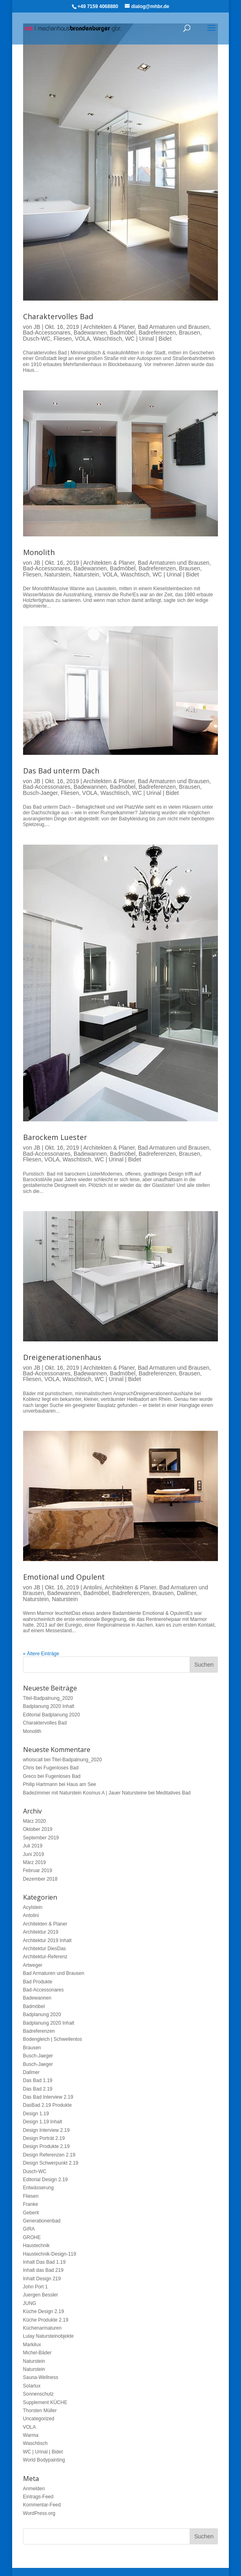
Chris (28, 1768)
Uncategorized (38, 2418)
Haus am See (81, 1784)
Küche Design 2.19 (43, 2311)
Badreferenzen (157, 332)
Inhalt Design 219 (42, 2279)
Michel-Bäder (37, 2353)
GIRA (29, 2229)
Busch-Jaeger (40, 793)
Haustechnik (36, 2245)
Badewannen (90, 332)
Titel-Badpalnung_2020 (48, 1698)
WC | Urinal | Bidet (148, 338)
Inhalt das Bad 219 (43, 2270)
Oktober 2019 (38, 1829)
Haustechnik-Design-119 (49, 2254)
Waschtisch (107, 338)
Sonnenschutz (38, 2394)
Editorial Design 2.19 (45, 2179)
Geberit (31, 2213)
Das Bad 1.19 (38, 2080)
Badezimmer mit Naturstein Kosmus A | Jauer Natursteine (85, 1793)
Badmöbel (122, 332)
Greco (29, 1776)
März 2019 (34, 1862)
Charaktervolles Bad (58, 316)
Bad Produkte (38, 1982)
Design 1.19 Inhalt (42, 2122)
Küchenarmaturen (42, 2328)
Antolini (92, 1587)
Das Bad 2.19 (38, 2089)
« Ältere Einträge (41, 1654)
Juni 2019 (33, 1854)
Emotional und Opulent (64, 1577)
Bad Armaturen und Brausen (173, 327)
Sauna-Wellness (40, 2377)
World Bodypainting (44, 2460)
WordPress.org (39, 2513)
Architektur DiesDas (44, 1948)
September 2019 (41, 1838)
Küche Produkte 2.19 (45, 2320)
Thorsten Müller (40, 2410)
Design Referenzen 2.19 (49, 2155)
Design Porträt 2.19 (44, 2138)
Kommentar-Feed (42, 2505)
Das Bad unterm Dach (61, 770)
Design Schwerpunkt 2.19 (51, 2163)
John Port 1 (35, 2287)
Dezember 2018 (40, 1879)
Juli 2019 (33, 1846)
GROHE (32, 2237)
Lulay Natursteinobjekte (48, 2336)
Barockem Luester (55, 1137)
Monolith (39, 552)
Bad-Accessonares (47, 332)
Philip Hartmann (40, 1784)
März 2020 (34, 1821)
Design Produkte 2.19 (46, 2146)
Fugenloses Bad (61, 1768)
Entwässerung (38, 2187)
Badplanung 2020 (42, 2014)
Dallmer (186, 1593)
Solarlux (32, 2386)
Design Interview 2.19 (46, 2130)
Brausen (189, 332)
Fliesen (62, 338)
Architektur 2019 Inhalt (47, 1940)
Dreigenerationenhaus (62, 1357)
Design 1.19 (36, 2113)
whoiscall (33, 1760)
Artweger (33, 1965)
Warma (30, 2435)
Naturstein (57, 574)
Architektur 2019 (40, 1932)
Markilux (32, 2344)
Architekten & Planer (108, 327)
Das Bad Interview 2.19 (48, 2097)
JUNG (29, 2303)
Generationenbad (42, 2221)
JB (37, 327)
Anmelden (34, 2488)
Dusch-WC (37, 338)
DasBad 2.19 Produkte (47, 2105)
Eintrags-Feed (38, 2497)
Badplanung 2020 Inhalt (49, 1706)
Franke (30, 2204)
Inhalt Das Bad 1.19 (44, 2262)
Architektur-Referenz (45, 1957)
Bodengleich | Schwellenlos (52, 2039)
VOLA (82, 338)
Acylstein (33, 1907)
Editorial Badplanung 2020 (51, 1715)
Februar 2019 (37, 1870)
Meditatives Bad (173, 1793)
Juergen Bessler (40, 2295)
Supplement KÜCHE (45, 2402)
